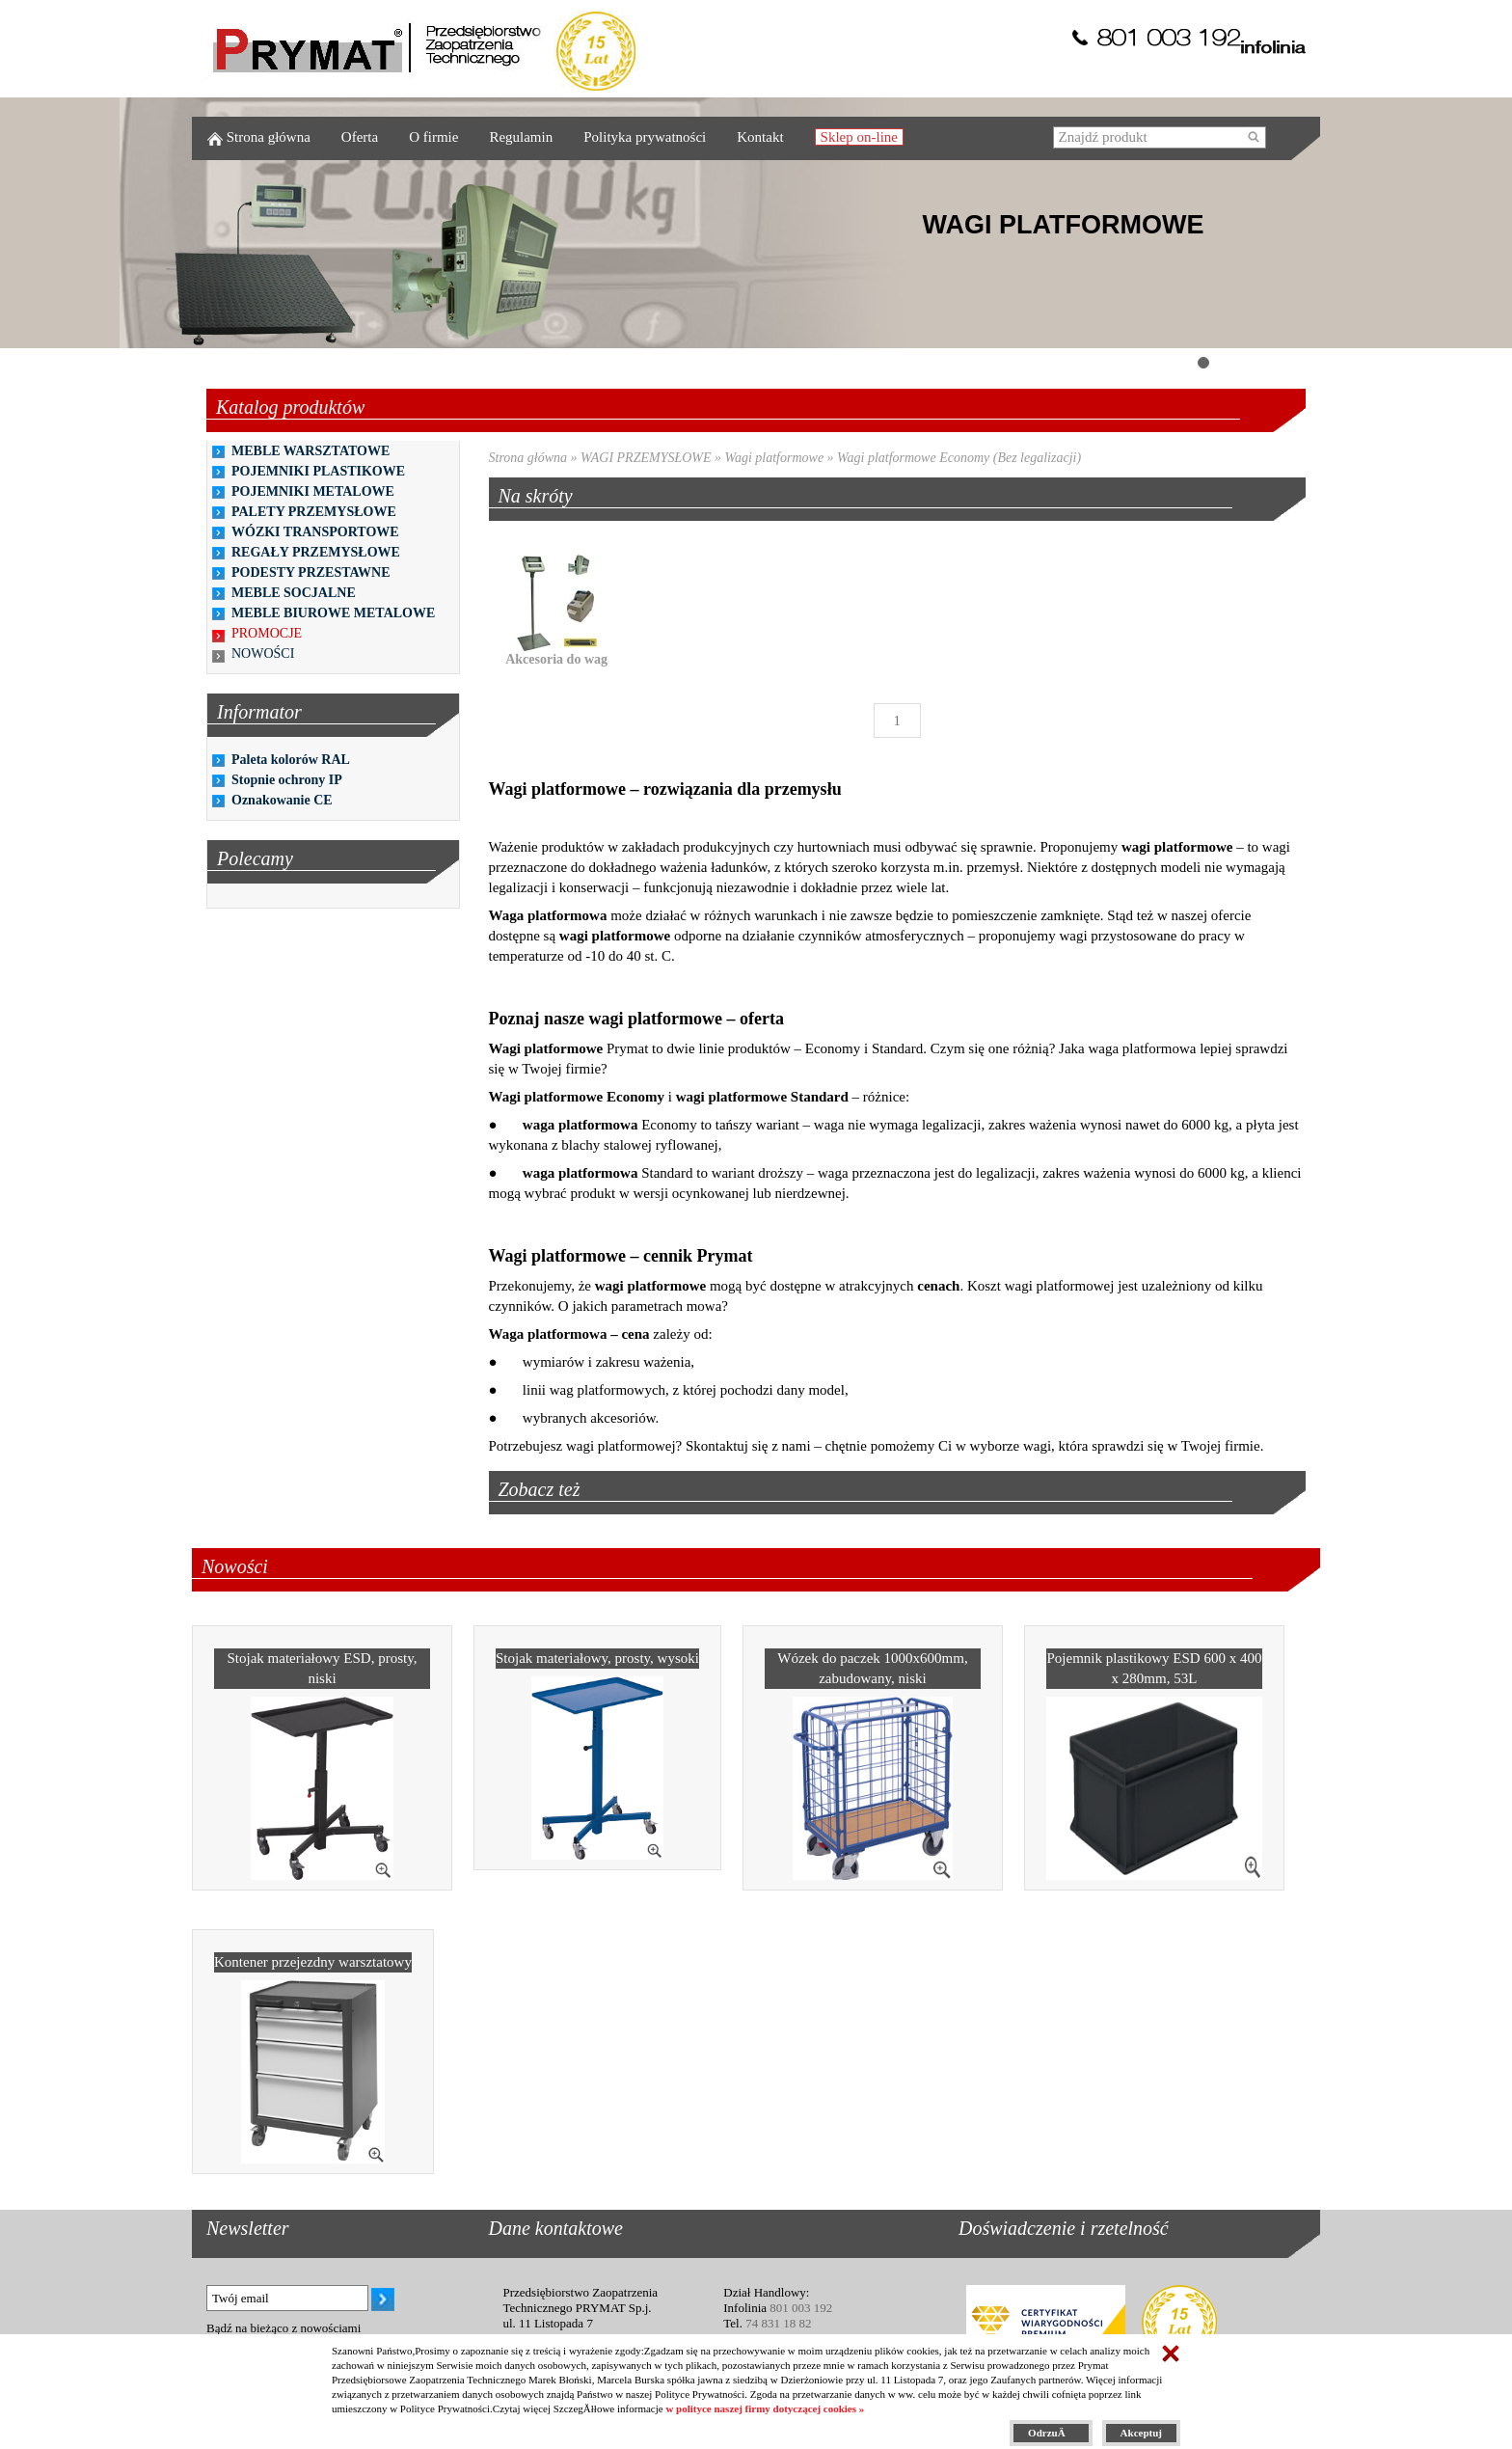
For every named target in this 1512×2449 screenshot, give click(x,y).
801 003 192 (801, 2307)
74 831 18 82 (778, 2323)
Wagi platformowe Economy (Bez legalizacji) (959, 457)
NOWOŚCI (262, 653)
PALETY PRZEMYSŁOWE (313, 511)
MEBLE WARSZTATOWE (310, 451)
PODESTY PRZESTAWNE (311, 572)
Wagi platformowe (774, 457)
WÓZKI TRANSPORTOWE (315, 532)
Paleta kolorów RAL (290, 759)
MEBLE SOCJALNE (293, 592)
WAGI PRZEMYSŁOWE (646, 457)
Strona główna (528, 457)
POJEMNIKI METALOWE (312, 491)
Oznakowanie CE (282, 800)
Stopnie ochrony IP (286, 780)
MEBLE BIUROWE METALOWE (333, 613)
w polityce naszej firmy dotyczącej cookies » (764, 2408)
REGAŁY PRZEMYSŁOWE (315, 552)
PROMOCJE (266, 633)
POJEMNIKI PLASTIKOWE (318, 471)
